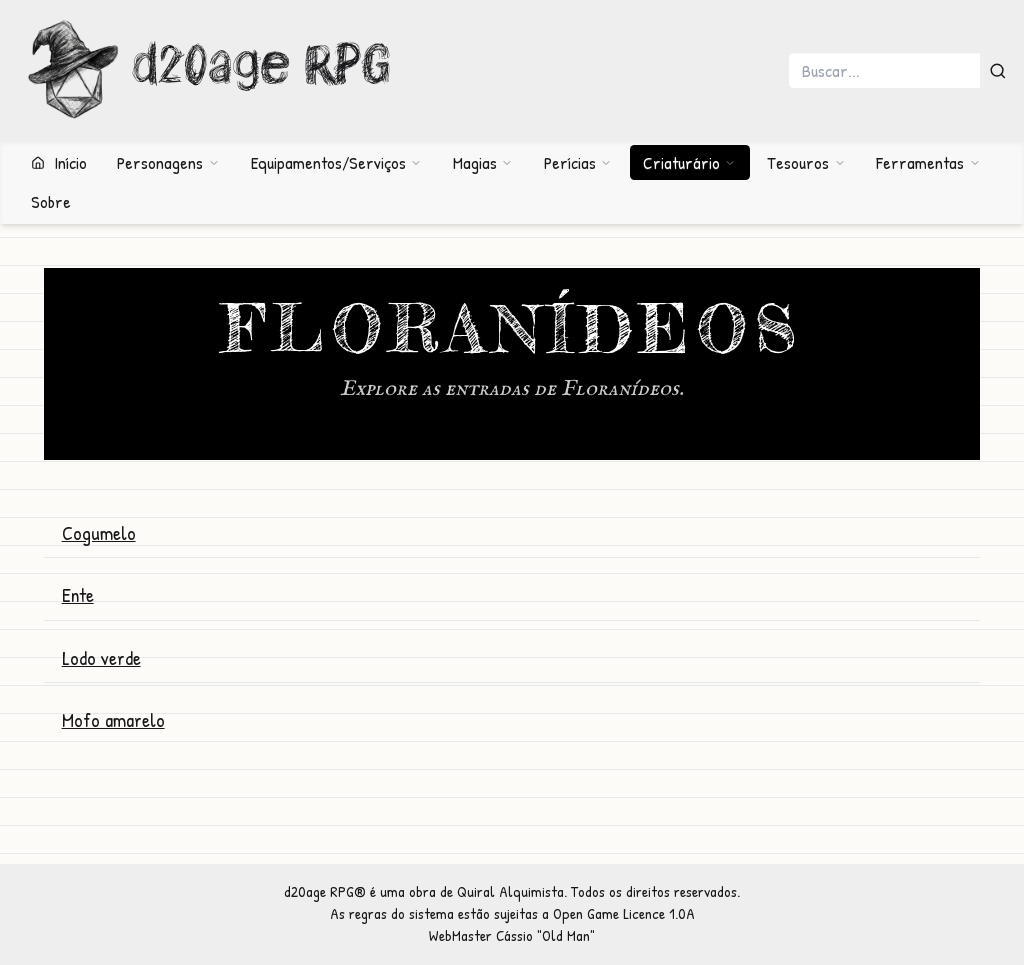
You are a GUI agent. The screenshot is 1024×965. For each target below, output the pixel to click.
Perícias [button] (578, 162)
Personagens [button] (168, 162)
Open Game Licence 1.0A (624, 913)
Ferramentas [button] (928, 162)
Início (59, 162)
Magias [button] (483, 162)
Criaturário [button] (689, 162)
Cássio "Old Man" (545, 935)
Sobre (51, 201)
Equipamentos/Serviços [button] (336, 162)
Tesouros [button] (806, 162)
